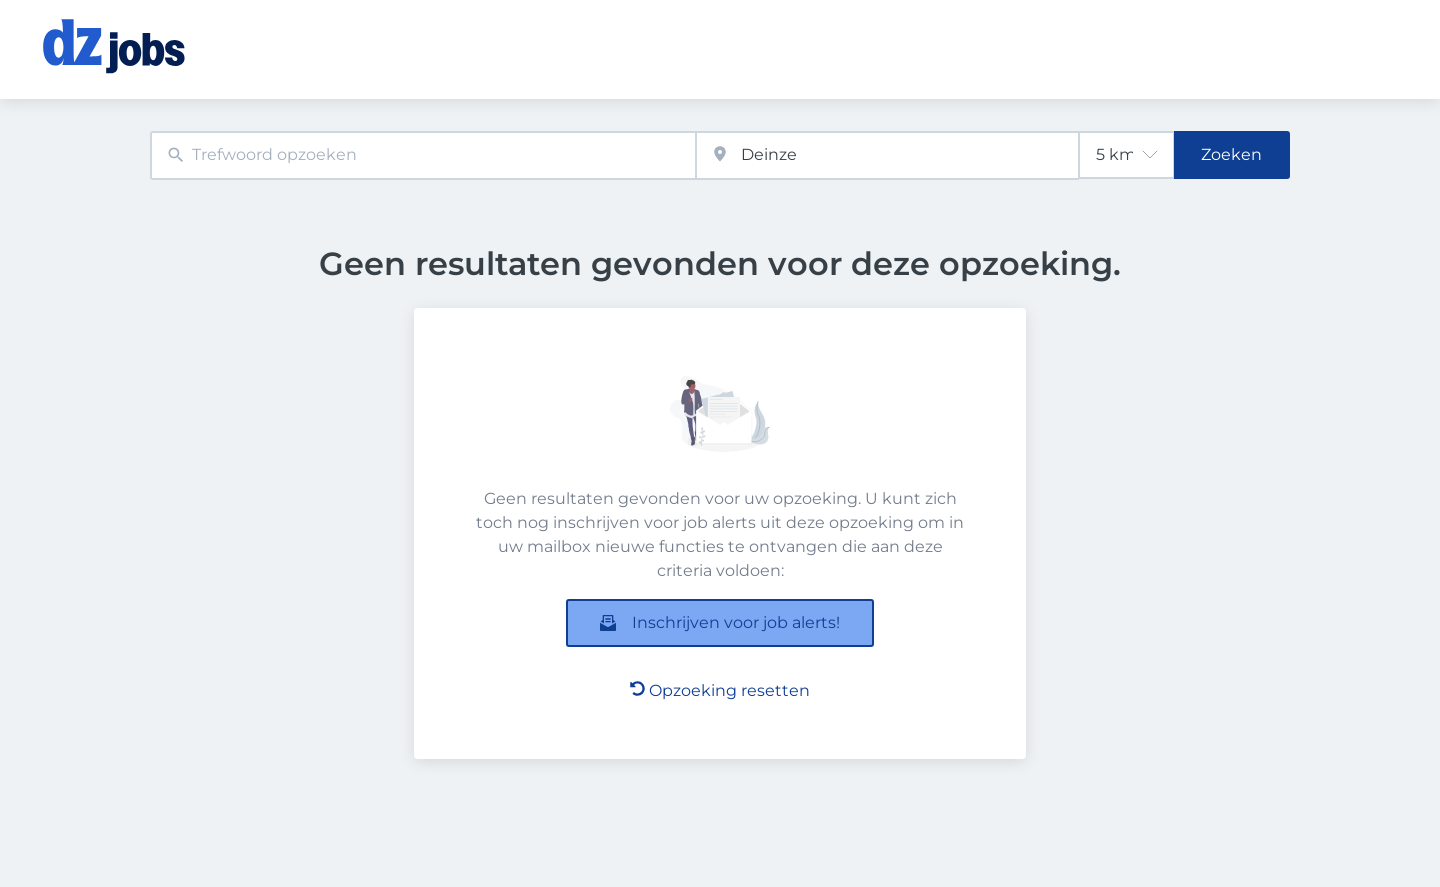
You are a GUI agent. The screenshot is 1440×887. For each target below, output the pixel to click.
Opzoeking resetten (720, 690)
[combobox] (423, 155)
